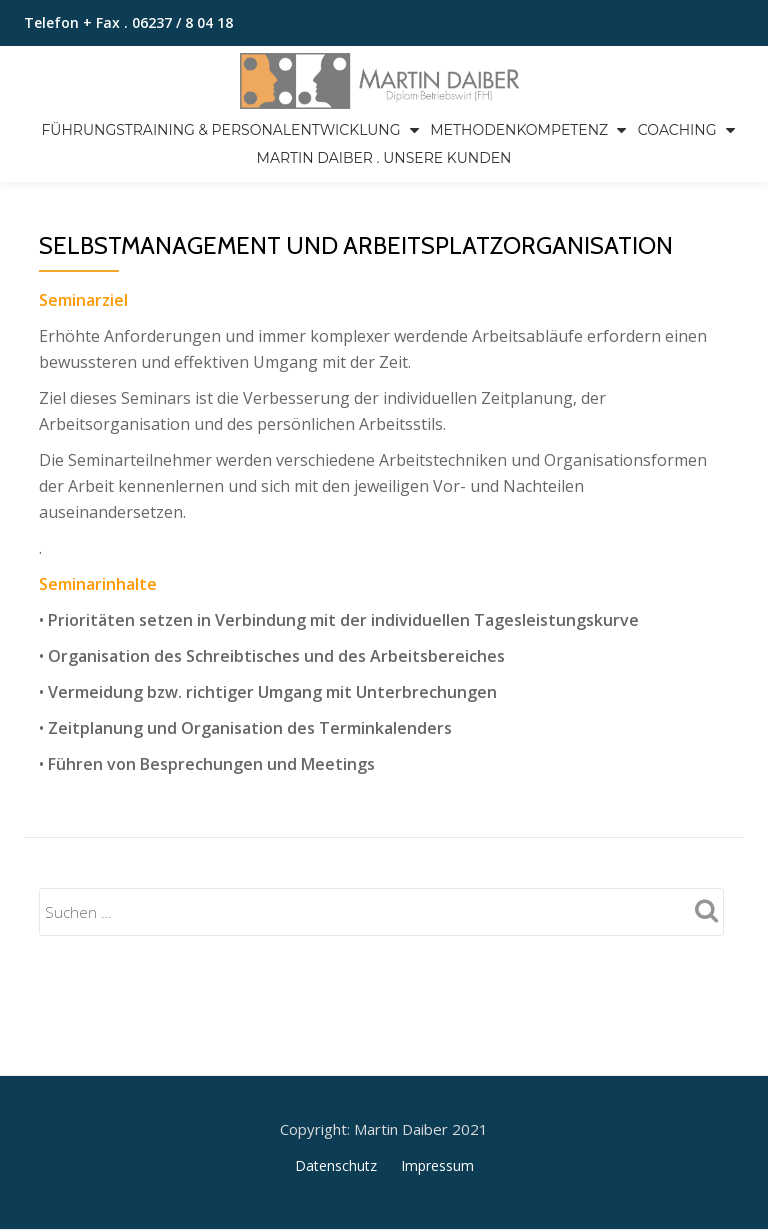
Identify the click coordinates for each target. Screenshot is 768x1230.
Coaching (677, 130)
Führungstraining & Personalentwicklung (220, 130)
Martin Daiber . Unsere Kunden (384, 158)
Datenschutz (336, 1081)
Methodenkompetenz (519, 130)
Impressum (437, 1081)
